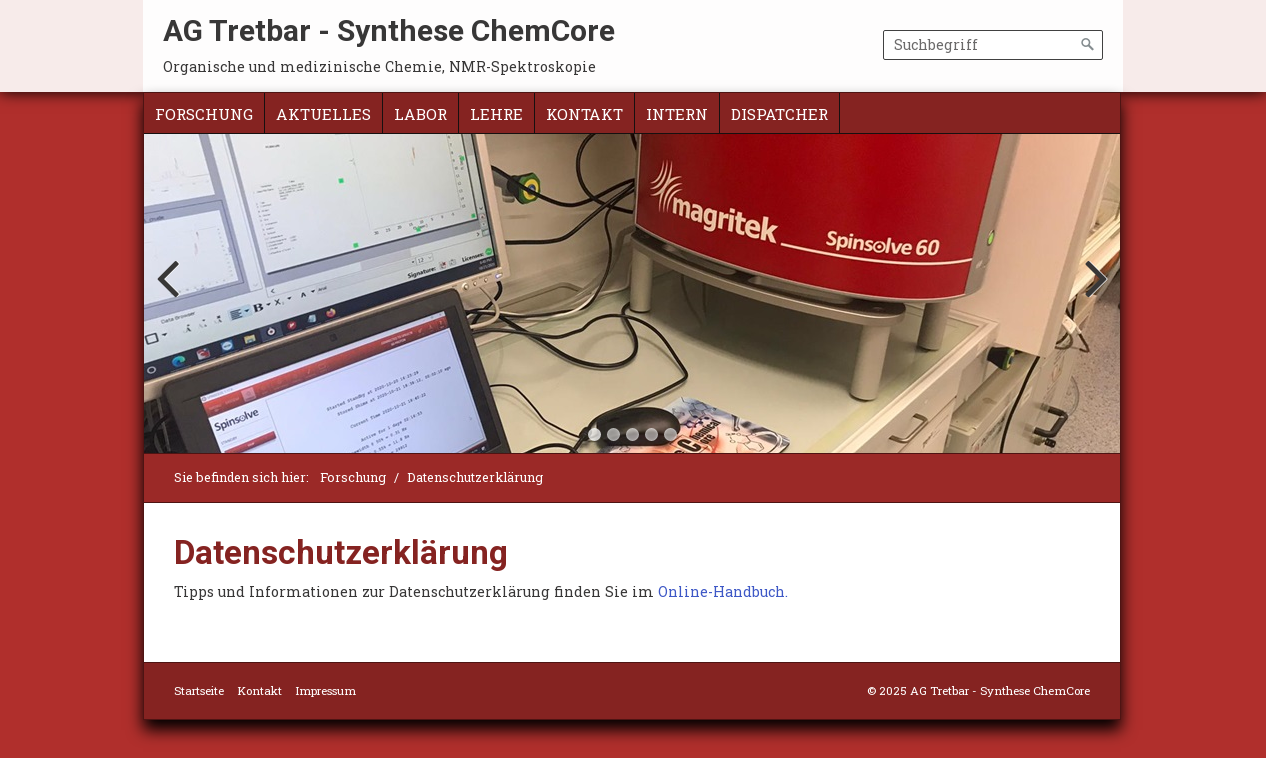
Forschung (204, 114)
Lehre (496, 114)
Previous (171, 297)
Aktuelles (323, 114)
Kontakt (584, 114)
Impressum (325, 690)
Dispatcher (779, 114)
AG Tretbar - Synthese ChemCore (389, 30)
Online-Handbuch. (723, 591)
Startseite (199, 690)
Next (1093, 297)
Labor (420, 114)
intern (677, 114)
